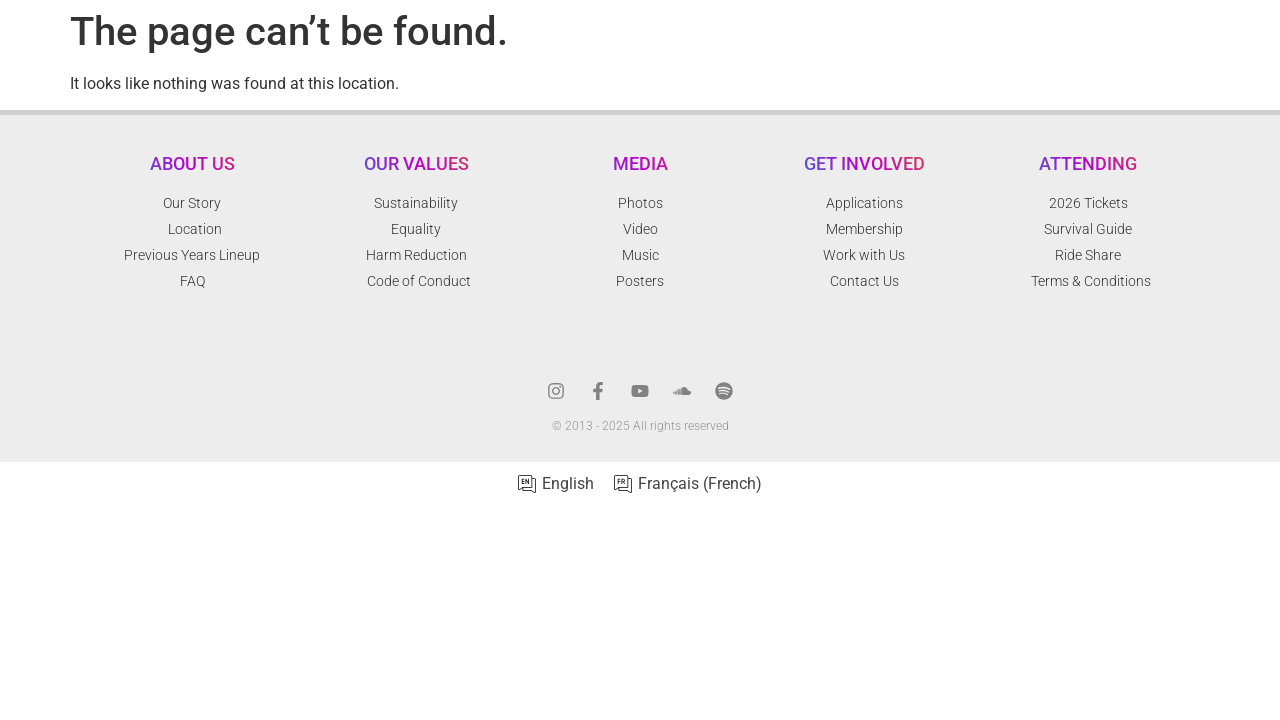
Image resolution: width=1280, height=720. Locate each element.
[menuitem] (556, 484)
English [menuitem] (568, 483)
